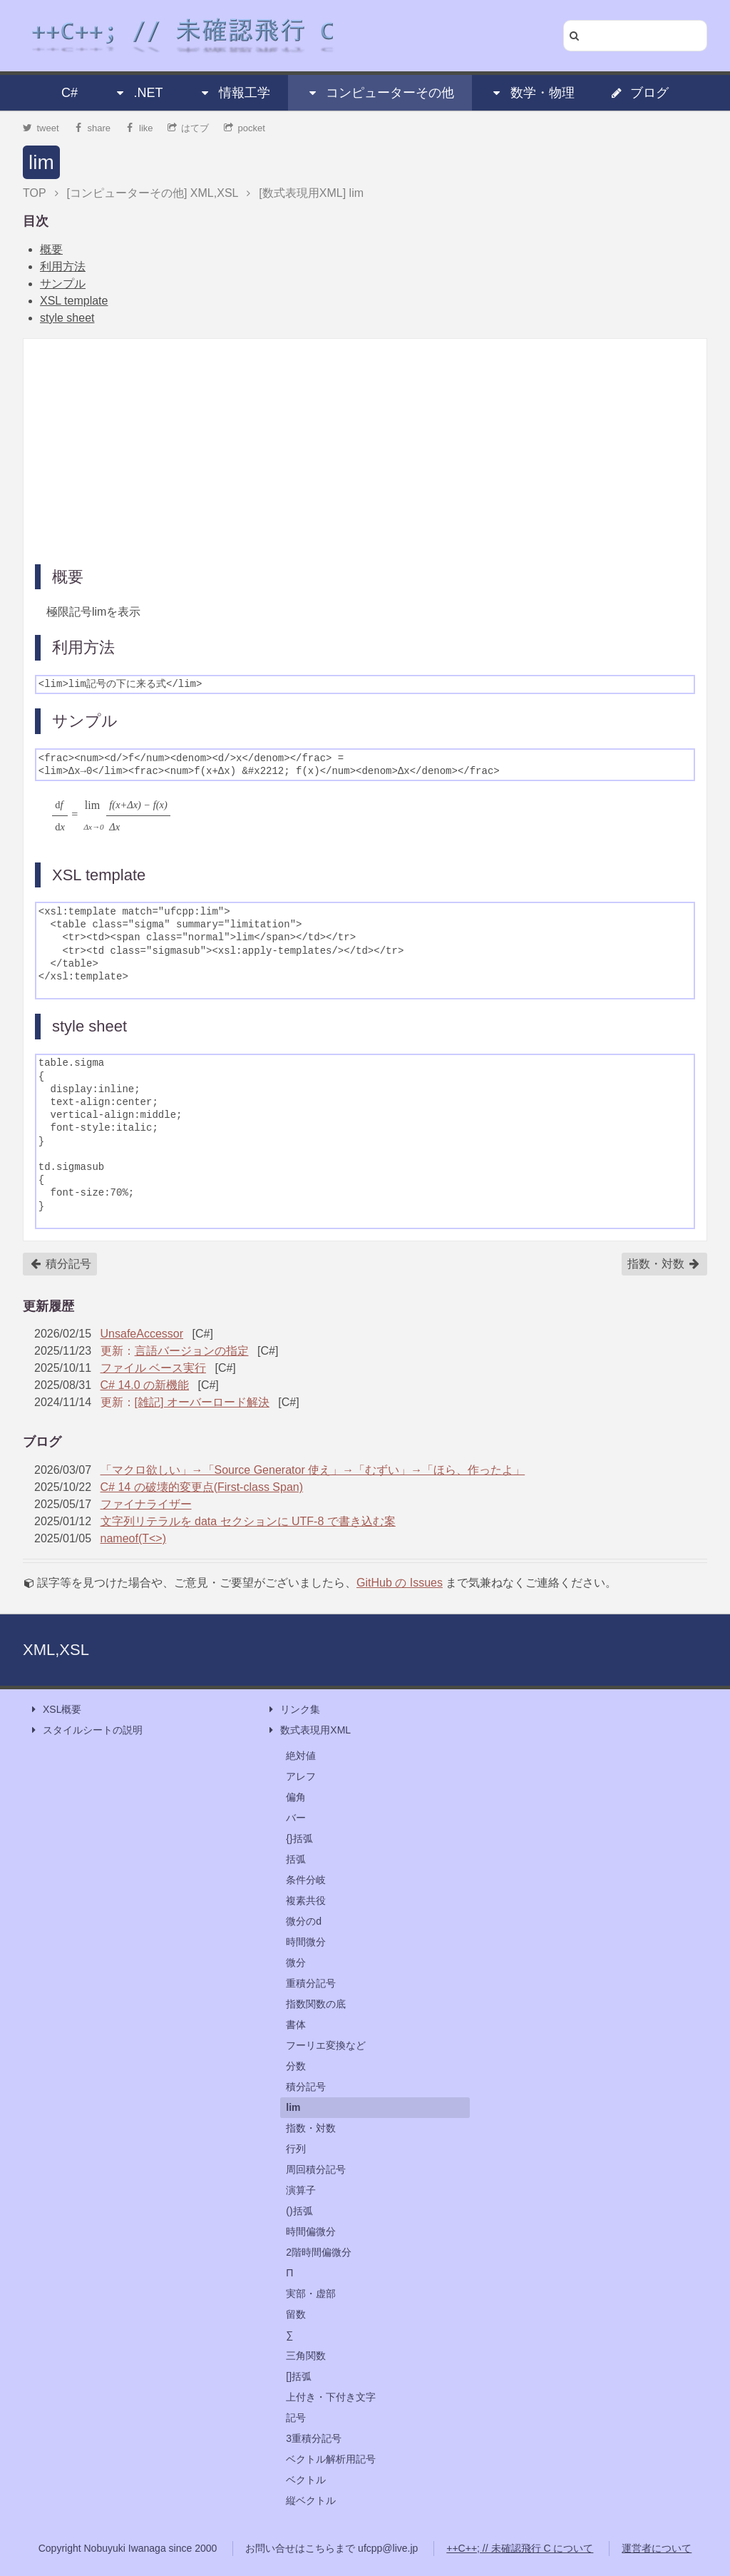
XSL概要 (55, 1709)
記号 (296, 2417)
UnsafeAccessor (142, 1334)
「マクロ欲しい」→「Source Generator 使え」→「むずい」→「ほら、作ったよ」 (313, 1470)
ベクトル (306, 2479)
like (139, 128)
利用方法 (63, 266)
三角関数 (306, 2355)
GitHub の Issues (399, 1583)
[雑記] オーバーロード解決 (202, 1402)
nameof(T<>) (133, 1538)
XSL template (74, 301)
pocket (244, 128)
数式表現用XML (308, 1730)
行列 (296, 2148)
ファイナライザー (146, 1504)
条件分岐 (306, 1879)
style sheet (67, 318)
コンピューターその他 (380, 93)
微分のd (304, 1921)
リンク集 (293, 1709)
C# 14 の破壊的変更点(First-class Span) (202, 1487)
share (91, 128)
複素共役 (306, 1900)
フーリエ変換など (326, 2045)
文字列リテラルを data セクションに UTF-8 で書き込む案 (248, 1521)
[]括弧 (299, 2376)
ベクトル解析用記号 (331, 2459)
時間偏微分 (311, 2231)
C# (69, 93)
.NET (138, 93)
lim (41, 162)
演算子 (301, 2190)
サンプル (63, 284)
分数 (296, 2066)
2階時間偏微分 (318, 2252)
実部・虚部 (311, 2293)
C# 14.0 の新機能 (145, 1385)
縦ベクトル (311, 2500)
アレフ (301, 1776)
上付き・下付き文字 (331, 2397)
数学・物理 (532, 93)
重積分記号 (311, 1983)
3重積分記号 (313, 2438)
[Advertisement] (365, 450)
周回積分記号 (316, 2169)
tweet (41, 128)
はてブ (189, 128)
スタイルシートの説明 (86, 1730)
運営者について (657, 2548)
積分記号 (60, 1264)
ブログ (639, 93)
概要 (51, 249)
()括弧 (299, 2210)
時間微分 (306, 1942)
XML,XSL (56, 1650)
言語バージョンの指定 (192, 1351)
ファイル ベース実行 (153, 1368)
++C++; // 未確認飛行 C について (519, 2548)
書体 (296, 2024)
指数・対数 (663, 1264)
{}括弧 (299, 1838)
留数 (296, 2314)
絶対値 (301, 1755)
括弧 (296, 1859)
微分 (296, 1962)
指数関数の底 (316, 2004)
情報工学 (234, 93)
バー (296, 1817)
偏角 (296, 1797)
